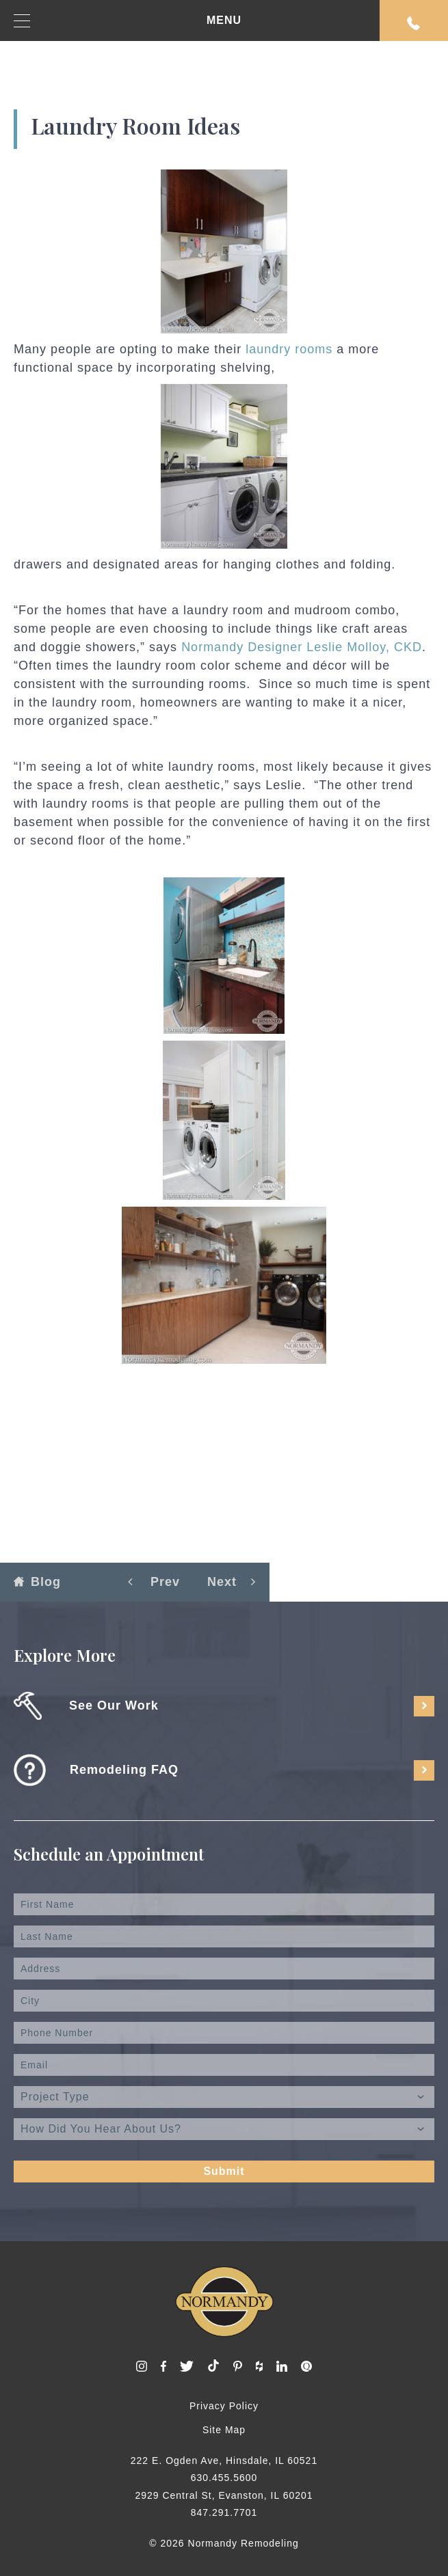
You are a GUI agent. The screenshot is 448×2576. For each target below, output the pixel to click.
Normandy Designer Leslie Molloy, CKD (301, 647)
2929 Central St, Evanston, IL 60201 (224, 2495)
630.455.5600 (224, 2477)
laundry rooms (289, 349)
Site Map (224, 2429)
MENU (127, 20)
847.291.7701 (224, 2512)
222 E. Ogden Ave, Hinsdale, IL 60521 (224, 2460)
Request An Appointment (414, 23)
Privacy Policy (224, 2405)
